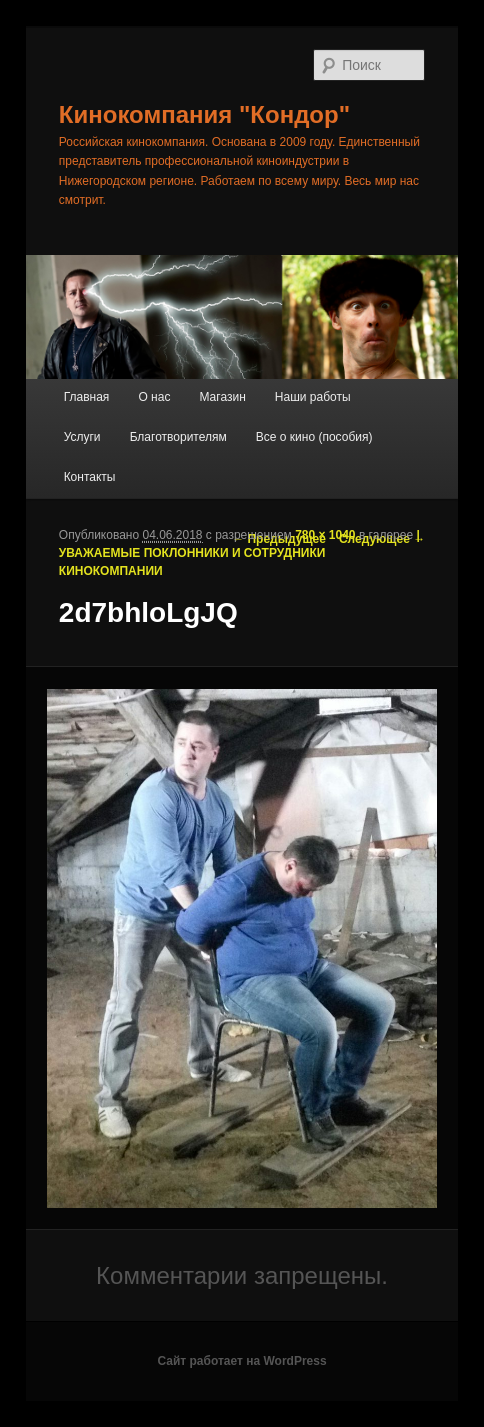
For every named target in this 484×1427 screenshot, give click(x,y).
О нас (154, 397)
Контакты (90, 477)
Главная (87, 397)
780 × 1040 (325, 535)
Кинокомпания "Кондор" (204, 114)
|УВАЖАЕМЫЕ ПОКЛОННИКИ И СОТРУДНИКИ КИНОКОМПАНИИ (239, 553)
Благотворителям (178, 437)
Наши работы (313, 397)
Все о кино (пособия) (314, 437)
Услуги (82, 437)
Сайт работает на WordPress (241, 1361)
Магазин (222, 397)
